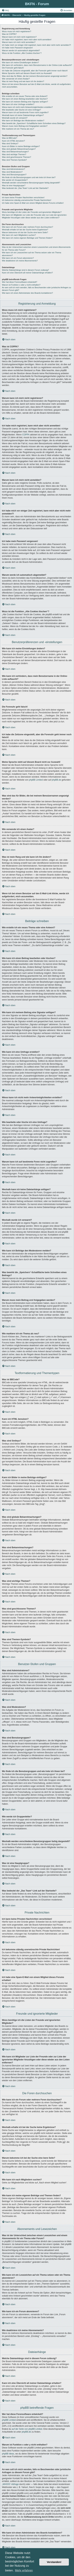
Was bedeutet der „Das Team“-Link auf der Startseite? (25, 188)
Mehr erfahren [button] (24, 2570)
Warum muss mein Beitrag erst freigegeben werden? (24, 126)
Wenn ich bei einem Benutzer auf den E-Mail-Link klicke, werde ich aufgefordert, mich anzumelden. (36, 85)
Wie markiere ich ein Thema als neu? (18, 129)
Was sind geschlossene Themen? (16, 157)
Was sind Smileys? (10, 143)
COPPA (26, 434)
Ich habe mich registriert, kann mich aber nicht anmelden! (26, 39)
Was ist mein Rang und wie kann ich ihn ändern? (23, 81)
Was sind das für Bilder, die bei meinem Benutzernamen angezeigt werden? (34, 76)
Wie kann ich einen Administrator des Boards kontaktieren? (27, 293)
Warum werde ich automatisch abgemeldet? (21, 50)
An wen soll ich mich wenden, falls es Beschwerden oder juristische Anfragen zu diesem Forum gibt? (36, 288)
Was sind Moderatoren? (12, 172)
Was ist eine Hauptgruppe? (13, 185)
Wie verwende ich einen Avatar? (16, 79)
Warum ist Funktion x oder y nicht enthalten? (21, 285)
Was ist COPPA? (9, 34)
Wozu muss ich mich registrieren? (16, 31)
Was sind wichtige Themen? (14, 154)
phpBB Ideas (8, 2453)
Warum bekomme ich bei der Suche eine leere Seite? (25, 232)
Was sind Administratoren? (13, 169)
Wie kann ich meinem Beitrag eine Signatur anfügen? (25, 102)
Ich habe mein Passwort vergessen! (17, 48)
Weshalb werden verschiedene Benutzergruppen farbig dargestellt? (31, 183)
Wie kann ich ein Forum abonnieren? (18, 258)
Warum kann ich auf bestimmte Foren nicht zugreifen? (25, 112)
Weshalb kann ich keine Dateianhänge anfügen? (23, 115)
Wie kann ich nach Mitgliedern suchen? (19, 235)
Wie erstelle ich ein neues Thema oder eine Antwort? (24, 96)
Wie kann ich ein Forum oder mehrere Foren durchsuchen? (27, 227)
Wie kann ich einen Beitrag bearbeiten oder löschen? (25, 99)
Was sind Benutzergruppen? (14, 174)
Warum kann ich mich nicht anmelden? (18, 42)
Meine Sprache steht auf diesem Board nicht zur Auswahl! (27, 73)
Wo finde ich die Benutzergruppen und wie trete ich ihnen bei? (29, 177)
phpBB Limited (36, 780)
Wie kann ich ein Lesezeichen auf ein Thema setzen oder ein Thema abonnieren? (31, 253)
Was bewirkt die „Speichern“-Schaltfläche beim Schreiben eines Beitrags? (34, 123)
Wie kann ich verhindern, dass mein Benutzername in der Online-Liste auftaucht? (37, 65)
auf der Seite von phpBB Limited (27, 2429)
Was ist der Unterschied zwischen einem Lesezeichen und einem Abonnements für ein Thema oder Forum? (36, 248)
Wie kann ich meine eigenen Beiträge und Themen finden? (27, 238)
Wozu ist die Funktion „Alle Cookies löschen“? (22, 53)
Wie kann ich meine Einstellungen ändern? (20, 62)
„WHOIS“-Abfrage (10, 2484)
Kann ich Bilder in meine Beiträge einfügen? (21, 146)
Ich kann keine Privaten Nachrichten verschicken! (23, 197)
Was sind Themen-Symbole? (14, 160)
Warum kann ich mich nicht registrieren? (19, 37)
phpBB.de (56, 780)
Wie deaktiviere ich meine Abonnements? (20, 261)
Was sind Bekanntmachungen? (15, 152)
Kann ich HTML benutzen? (13, 141)
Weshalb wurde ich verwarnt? (14, 118)
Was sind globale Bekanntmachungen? (19, 149)
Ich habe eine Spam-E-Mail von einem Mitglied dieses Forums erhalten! (33, 203)
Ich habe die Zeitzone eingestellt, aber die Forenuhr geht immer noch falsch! (35, 71)
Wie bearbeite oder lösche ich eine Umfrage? (21, 110)
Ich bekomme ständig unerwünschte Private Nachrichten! (26, 200)
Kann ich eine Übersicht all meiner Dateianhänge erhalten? (27, 273)
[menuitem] (5, 10)
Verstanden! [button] (54, 2562)
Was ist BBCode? (9, 138)
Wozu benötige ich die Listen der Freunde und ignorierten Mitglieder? (32, 212)
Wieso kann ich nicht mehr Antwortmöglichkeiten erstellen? (27, 107)
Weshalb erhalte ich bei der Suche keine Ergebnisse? (25, 230)
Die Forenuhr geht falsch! (13, 68)
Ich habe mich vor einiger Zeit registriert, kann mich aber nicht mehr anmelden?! (36, 45)
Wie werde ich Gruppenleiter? (15, 180)
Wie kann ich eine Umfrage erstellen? (18, 104)
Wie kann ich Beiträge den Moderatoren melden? (23, 120)
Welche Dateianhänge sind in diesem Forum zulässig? (25, 270)
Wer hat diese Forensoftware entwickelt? (19, 282)
